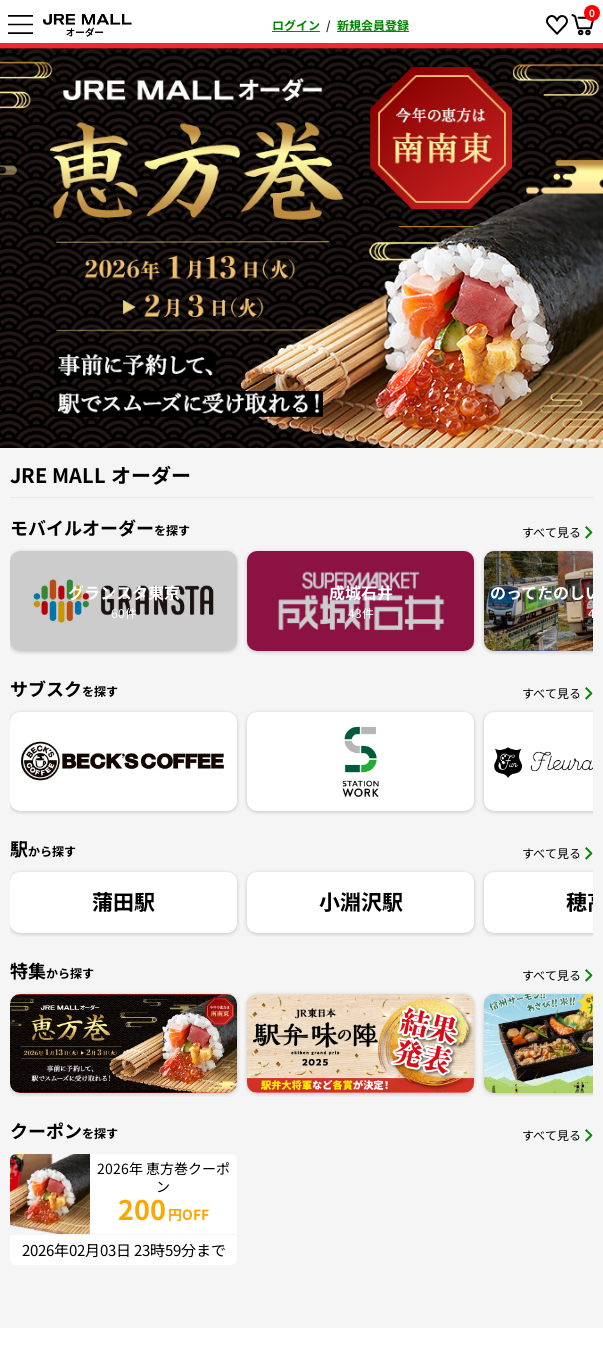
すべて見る (557, 531)
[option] (301, 245)
